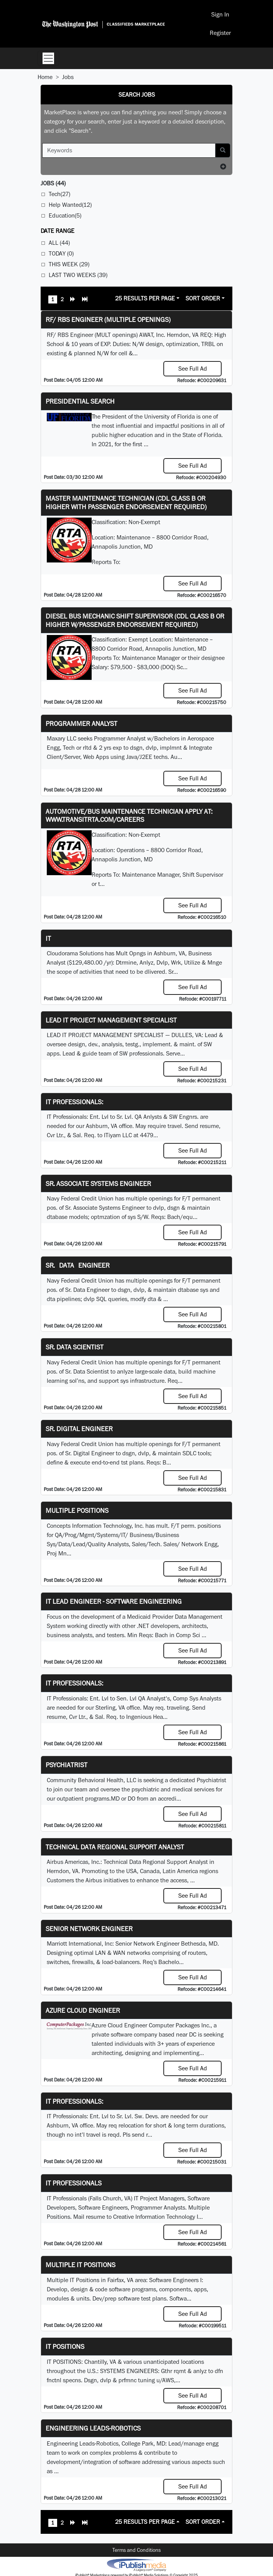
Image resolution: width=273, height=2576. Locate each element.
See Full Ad (192, 368)
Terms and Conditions (136, 2550)
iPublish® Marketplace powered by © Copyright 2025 (136, 2564)
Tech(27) (59, 194)
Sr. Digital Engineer (79, 1429)
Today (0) (61, 253)
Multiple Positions (77, 1510)
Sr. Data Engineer (78, 1265)
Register (220, 32)
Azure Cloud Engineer (83, 2010)
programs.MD (102, 1798)
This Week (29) (69, 264)
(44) (53, 183)
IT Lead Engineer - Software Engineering (114, 1601)
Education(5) (65, 215)
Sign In (220, 14)
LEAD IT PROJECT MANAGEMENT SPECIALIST (111, 1020)
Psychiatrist (66, 1765)
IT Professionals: (74, 1102)
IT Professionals (74, 2183)
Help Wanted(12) (70, 204)
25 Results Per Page (145, 298)
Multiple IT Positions (80, 2265)
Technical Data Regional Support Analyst (115, 1847)
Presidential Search (80, 401)
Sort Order (203, 298)
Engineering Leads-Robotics (93, 2428)
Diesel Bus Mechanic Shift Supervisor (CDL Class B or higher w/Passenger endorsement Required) (135, 620)
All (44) (59, 242)
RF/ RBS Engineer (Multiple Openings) (108, 319)
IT (48, 938)
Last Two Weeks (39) (78, 275)
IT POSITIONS (65, 2346)
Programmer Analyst (81, 723)
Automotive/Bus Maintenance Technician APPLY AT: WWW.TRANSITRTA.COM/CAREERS (129, 815)
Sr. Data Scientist (75, 1347)
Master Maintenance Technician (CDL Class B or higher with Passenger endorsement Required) (126, 502)
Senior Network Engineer (89, 1929)
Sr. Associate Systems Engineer (98, 1183)
